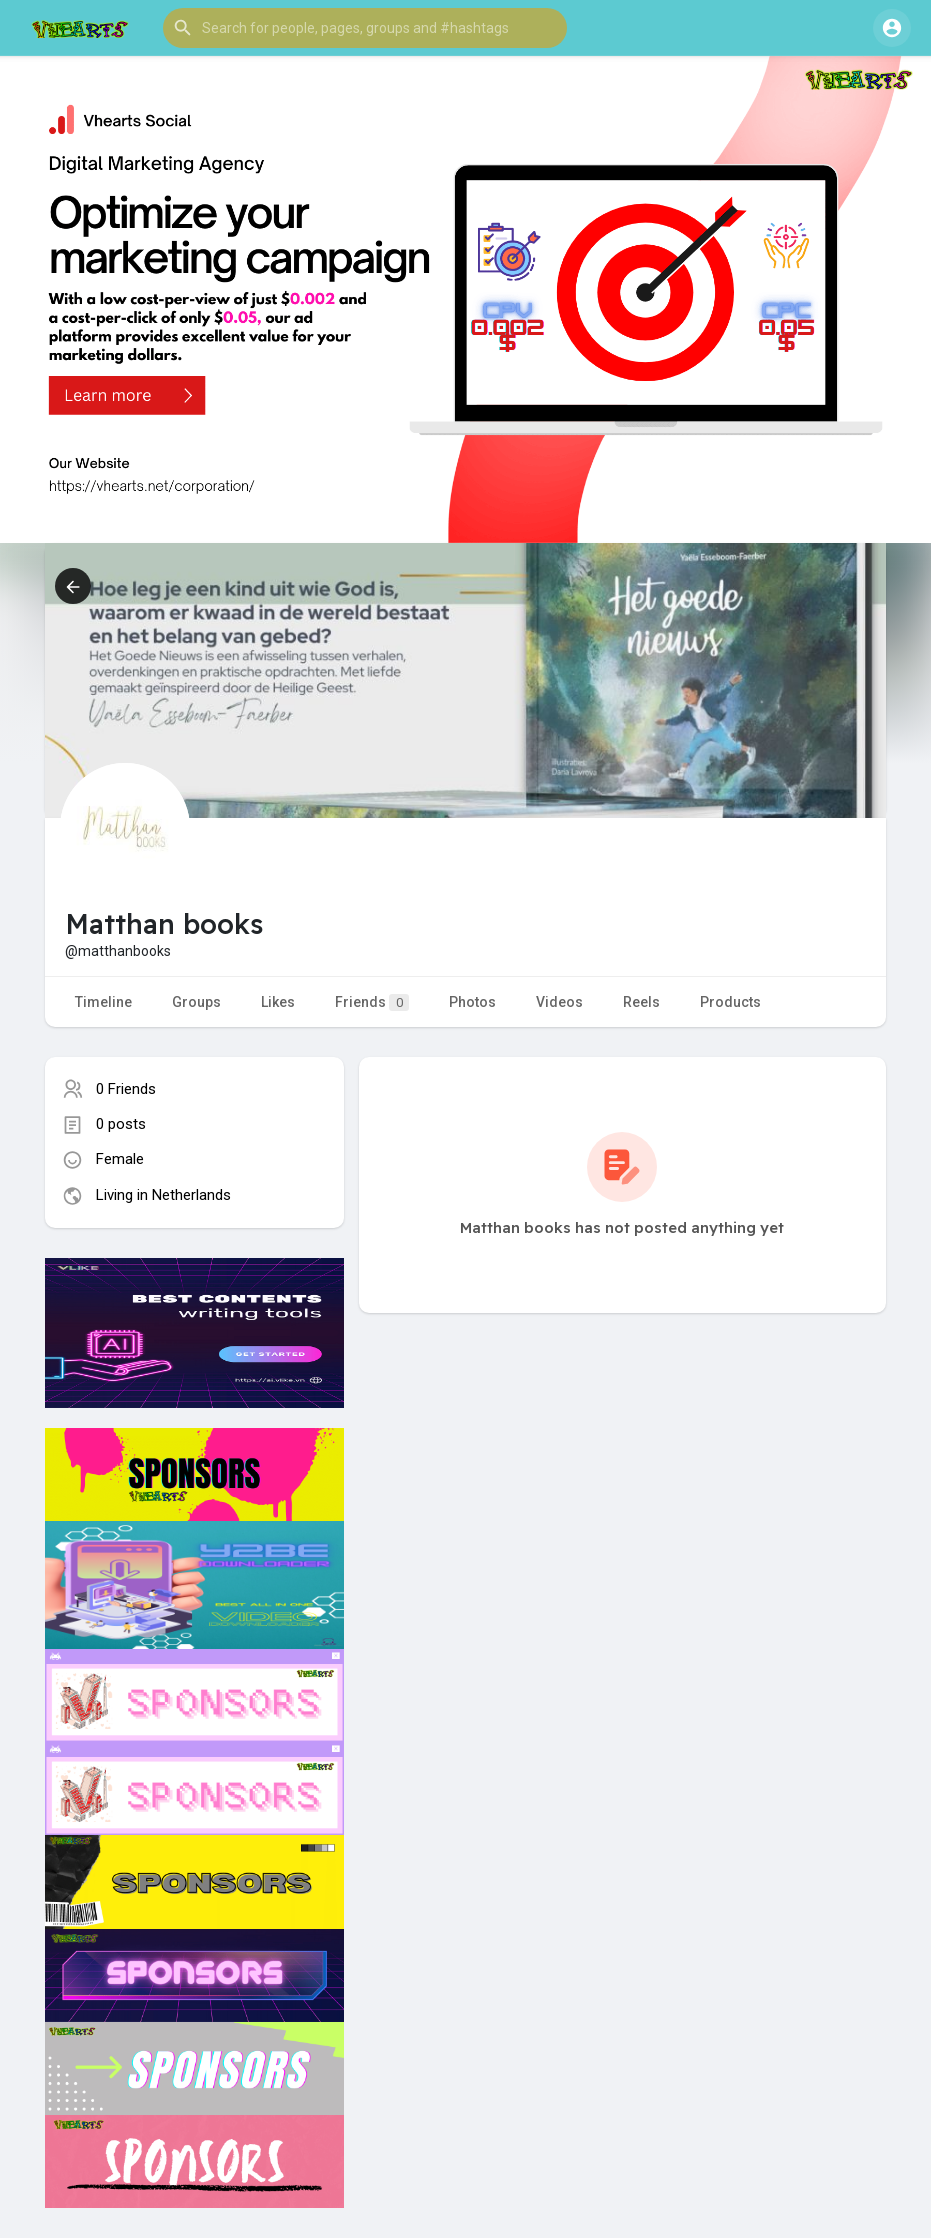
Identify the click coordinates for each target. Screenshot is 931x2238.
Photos (472, 1002)
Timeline (103, 1002)
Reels (641, 1002)
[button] (365, 28)
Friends (372, 1002)
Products (730, 1002)
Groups (196, 1002)
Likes (278, 1002)
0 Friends (126, 1089)
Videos (559, 1002)
